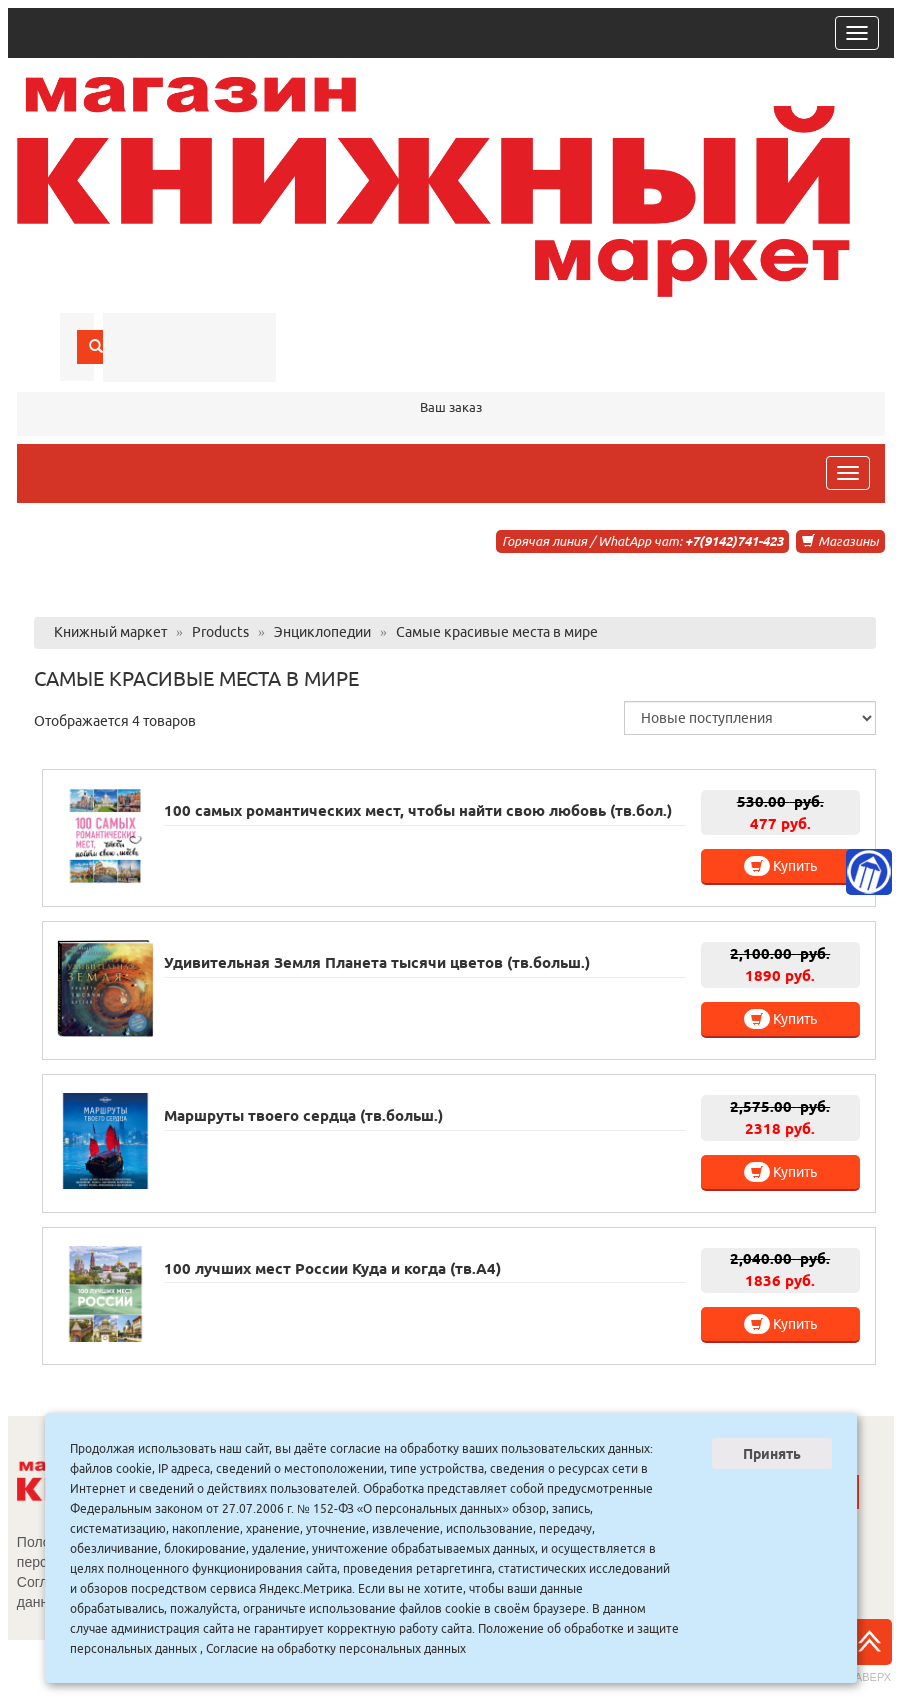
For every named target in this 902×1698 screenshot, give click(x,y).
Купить (780, 866)
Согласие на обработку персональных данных (336, 1648)
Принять (772, 1454)
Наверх (869, 1651)
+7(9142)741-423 (734, 541)
